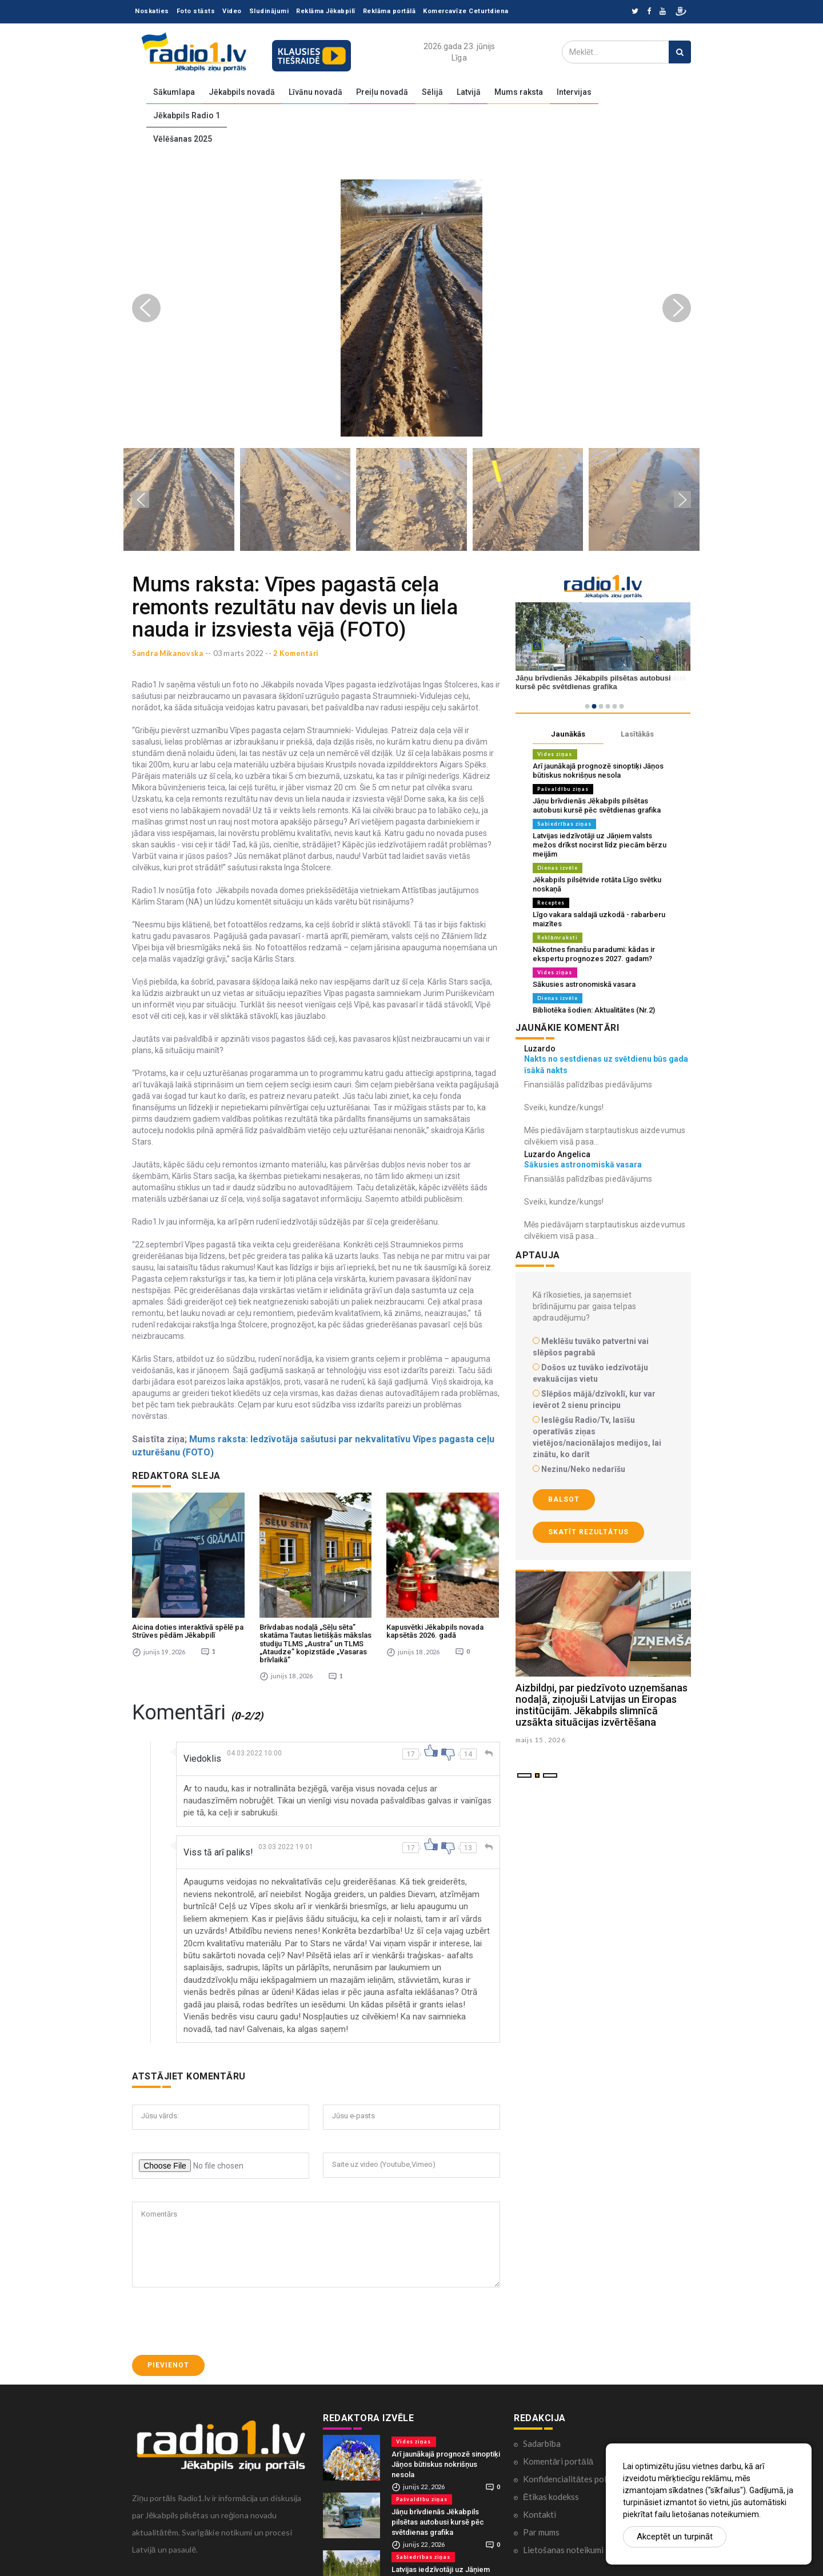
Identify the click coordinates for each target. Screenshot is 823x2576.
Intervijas (574, 92)
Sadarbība (542, 2431)
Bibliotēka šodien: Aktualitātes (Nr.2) (594, 1010)
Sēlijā (432, 92)
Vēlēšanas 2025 (182, 138)
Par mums (541, 2519)
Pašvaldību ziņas (563, 789)
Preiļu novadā (382, 92)
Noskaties (152, 11)
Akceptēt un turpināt (675, 2536)
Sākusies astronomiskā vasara (584, 984)
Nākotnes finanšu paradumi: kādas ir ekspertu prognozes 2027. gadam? (594, 954)
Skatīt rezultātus (588, 1532)
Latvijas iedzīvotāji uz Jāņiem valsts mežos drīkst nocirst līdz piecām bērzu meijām (599, 844)
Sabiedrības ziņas (564, 824)
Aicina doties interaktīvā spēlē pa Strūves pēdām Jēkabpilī (187, 1618)
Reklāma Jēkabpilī (325, 11)
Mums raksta (518, 92)
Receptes (551, 902)
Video (232, 11)
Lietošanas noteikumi (563, 2537)
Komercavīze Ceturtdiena (466, 11)
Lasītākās (637, 734)
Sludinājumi (269, 11)
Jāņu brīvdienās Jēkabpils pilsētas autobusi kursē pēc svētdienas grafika (597, 805)
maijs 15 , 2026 (542, 1739)
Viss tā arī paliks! (218, 1839)
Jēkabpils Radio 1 (186, 115)
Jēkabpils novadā (242, 92)
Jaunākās (568, 734)
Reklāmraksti (557, 937)
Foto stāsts (196, 11)
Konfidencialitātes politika (573, 2466)
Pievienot (168, 2353)
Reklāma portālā (389, 11)
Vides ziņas (555, 754)
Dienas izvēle (557, 868)
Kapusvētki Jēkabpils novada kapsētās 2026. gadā (435, 1618)
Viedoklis (202, 1746)
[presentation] (219, 2308)
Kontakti (539, 2502)
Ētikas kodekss (551, 2484)
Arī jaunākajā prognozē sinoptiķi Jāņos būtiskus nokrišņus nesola (598, 770)
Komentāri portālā (558, 2448)
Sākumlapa (174, 92)
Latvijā (469, 92)
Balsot (564, 1499)
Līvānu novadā (315, 92)
